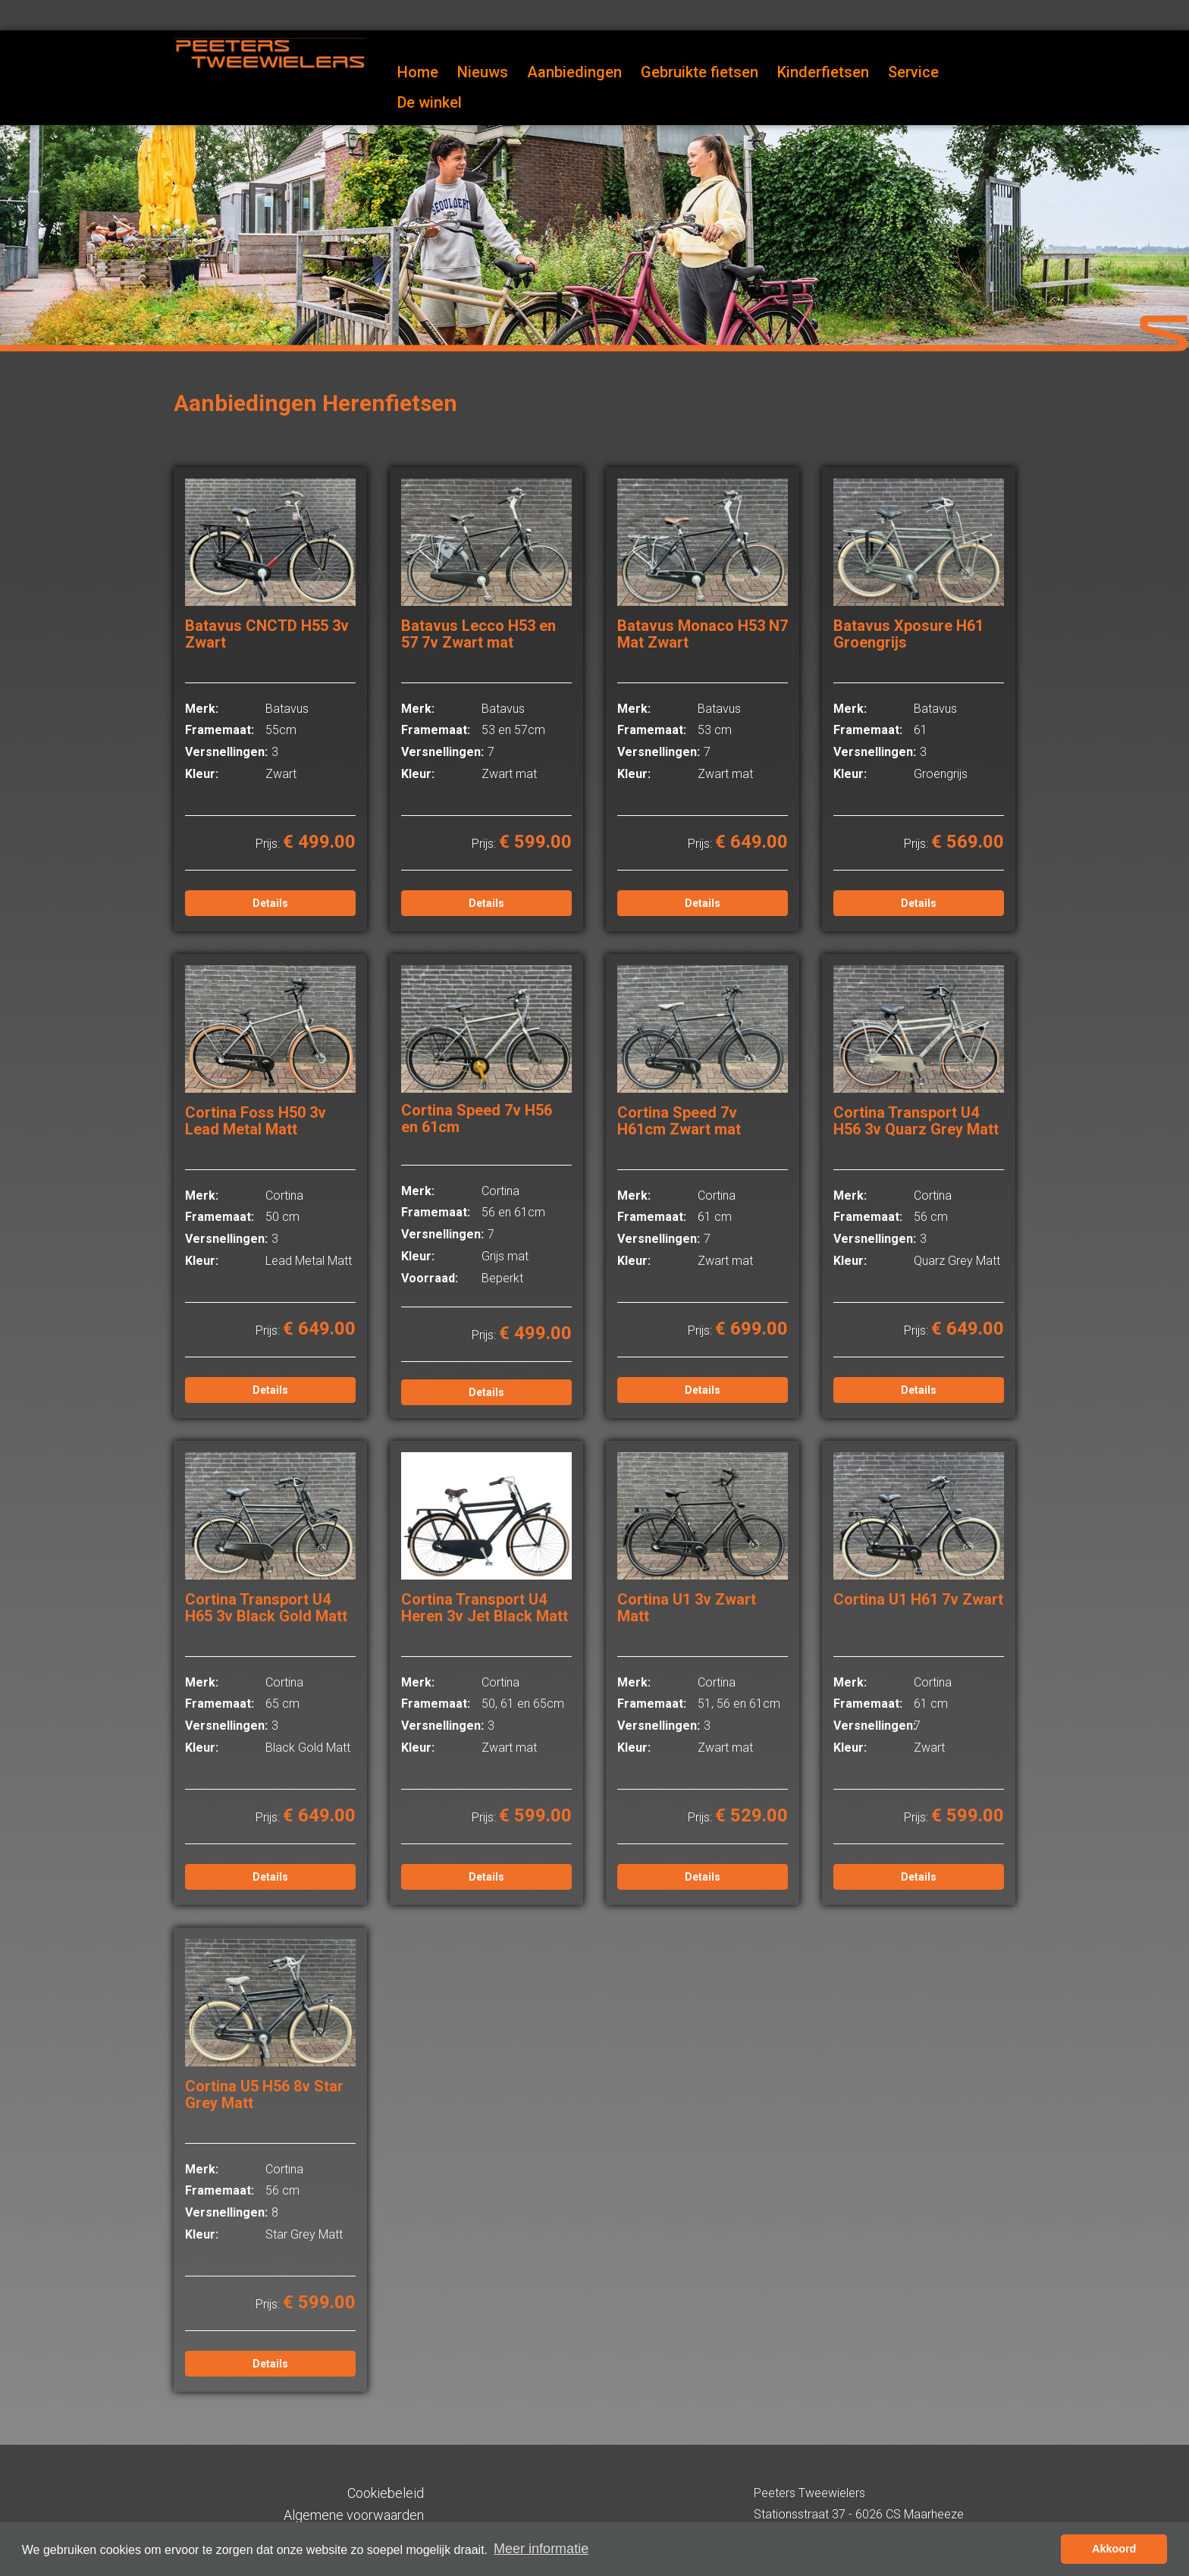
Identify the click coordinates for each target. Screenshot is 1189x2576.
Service (913, 72)
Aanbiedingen (574, 72)
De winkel (429, 102)
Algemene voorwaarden (354, 2515)
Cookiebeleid (385, 2493)
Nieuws (482, 72)
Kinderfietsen (823, 72)
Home (417, 72)
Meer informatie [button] (541, 2548)
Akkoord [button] (1114, 2549)
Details (270, 903)
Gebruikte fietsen (699, 72)
